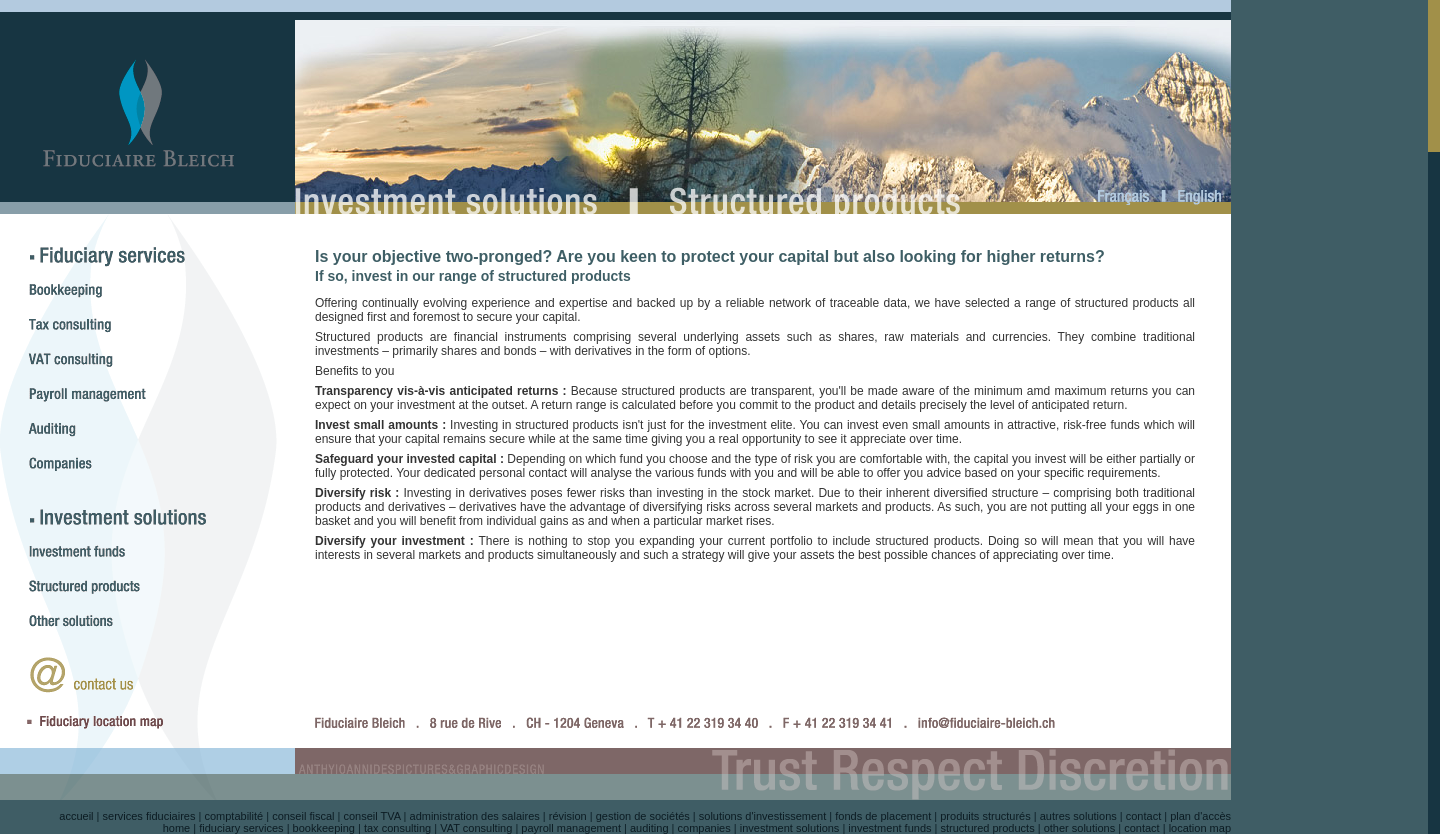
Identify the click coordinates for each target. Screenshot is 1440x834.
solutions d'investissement (762, 816)
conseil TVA (371, 816)
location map (1200, 828)
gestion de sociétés (643, 816)
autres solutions (1078, 816)
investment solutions (790, 828)
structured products (988, 828)
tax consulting (397, 828)
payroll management (571, 828)
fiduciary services (241, 828)
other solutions (1080, 828)
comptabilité (233, 816)
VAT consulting (476, 828)
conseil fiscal (303, 816)
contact (1143, 816)
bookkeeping (324, 828)
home (177, 828)
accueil (76, 816)
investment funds (889, 828)
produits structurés (985, 816)
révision (568, 816)
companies (704, 828)
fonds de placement (883, 816)
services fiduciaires (149, 816)
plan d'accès (1200, 816)
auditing (649, 828)
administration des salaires (475, 816)
